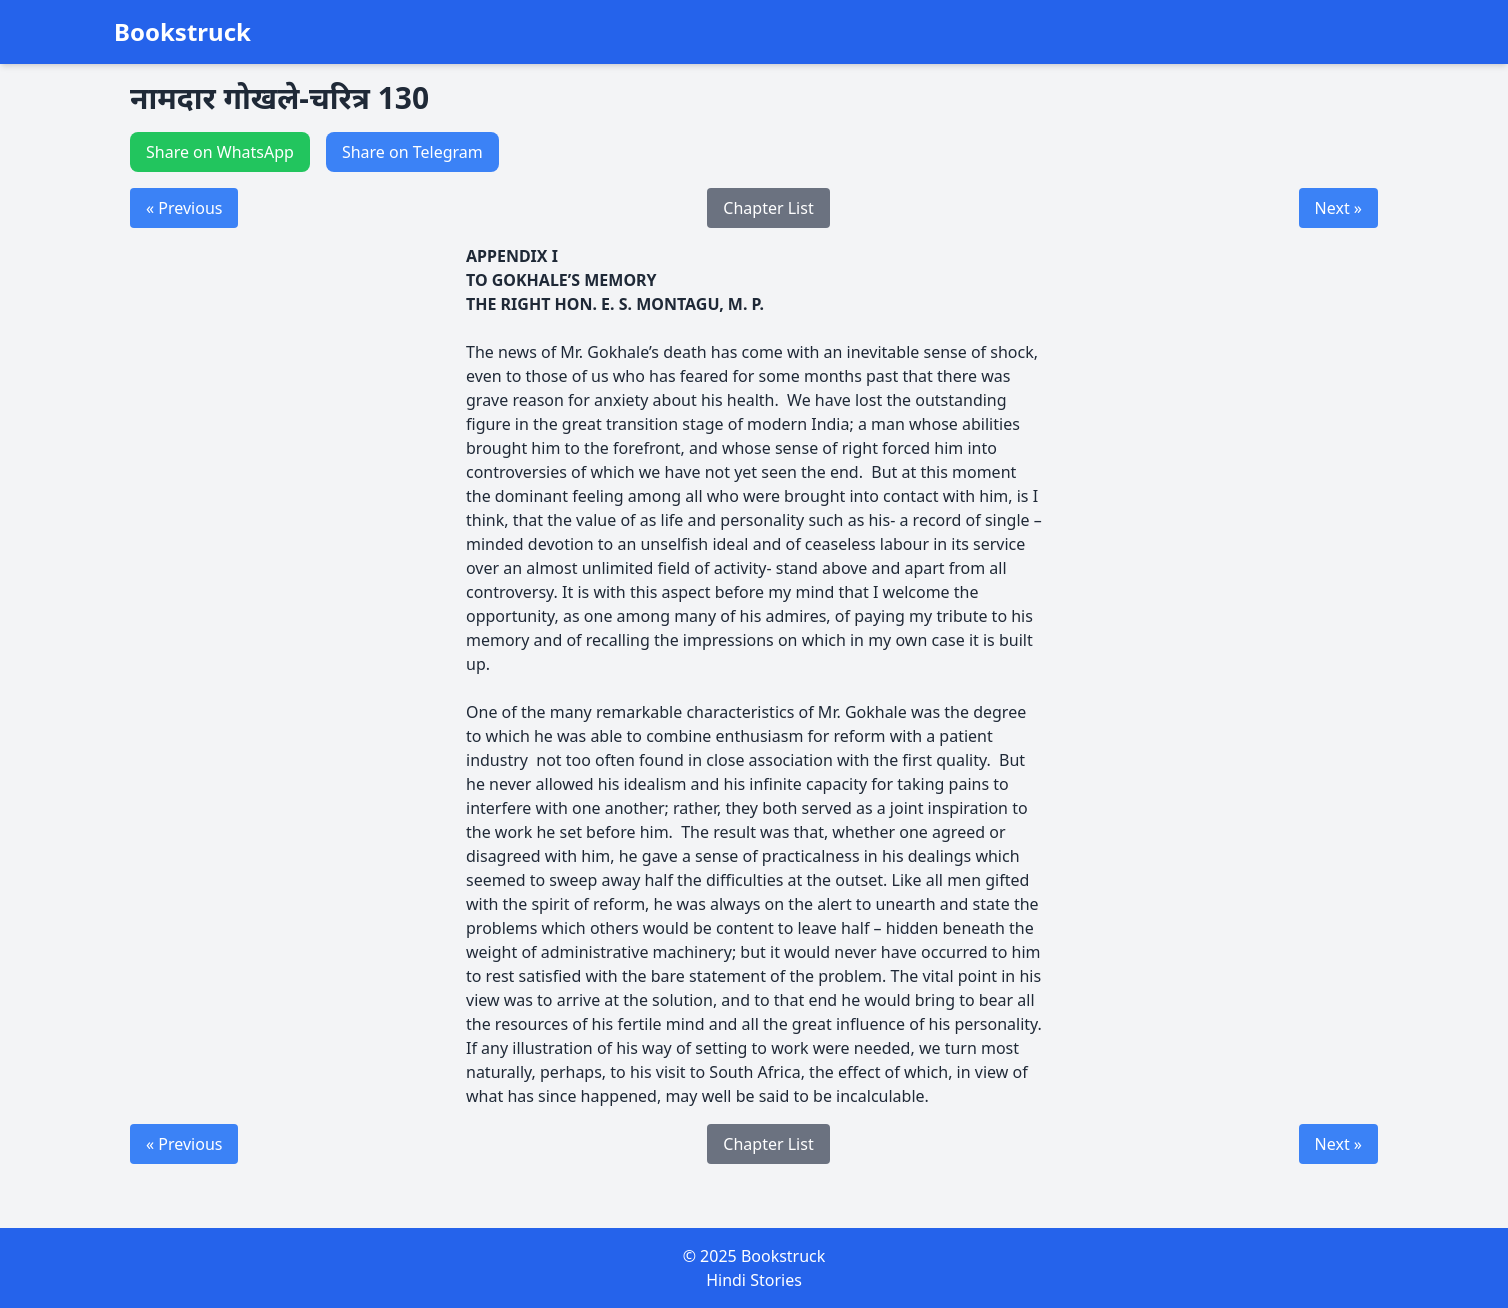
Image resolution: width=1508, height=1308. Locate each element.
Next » (1338, 208)
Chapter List (768, 208)
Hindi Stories (754, 1280)
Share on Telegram (412, 152)
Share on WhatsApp (220, 152)
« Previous (184, 208)
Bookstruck (182, 32)
